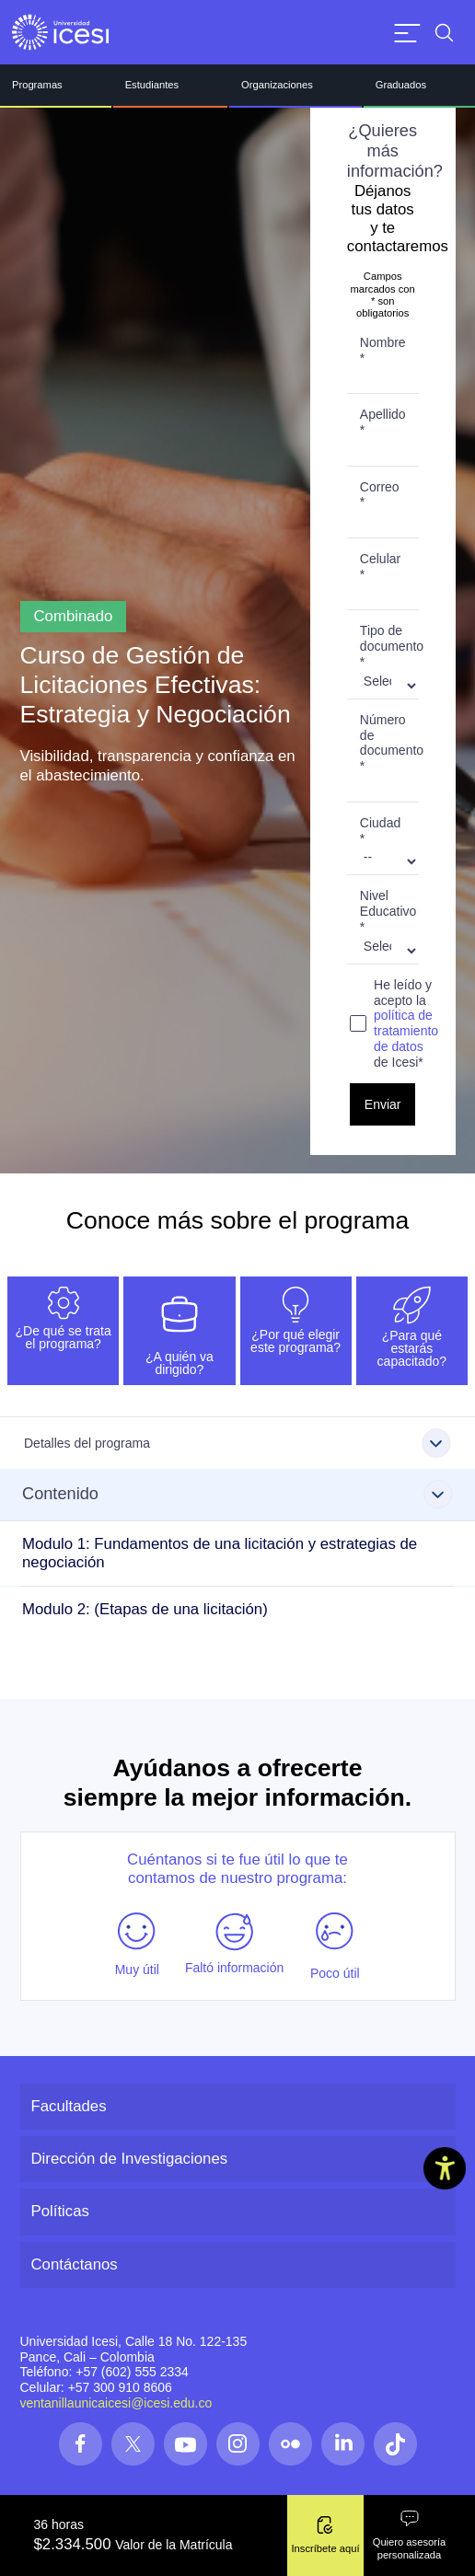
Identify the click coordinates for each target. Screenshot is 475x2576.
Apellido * (383, 422)
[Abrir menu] (407, 32)
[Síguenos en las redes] (80, 2444)
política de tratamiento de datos (406, 1031)
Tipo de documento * (389, 646)
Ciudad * (380, 830)
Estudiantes (152, 84)
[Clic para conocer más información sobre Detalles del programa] (237, 1442)
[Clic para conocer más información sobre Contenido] (237, 1494)
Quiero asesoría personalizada (409, 2534)
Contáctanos (74, 2264)
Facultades (69, 2106)
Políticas (60, 2211)
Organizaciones (277, 84)
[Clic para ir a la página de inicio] (60, 32)
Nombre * (383, 350)
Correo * (380, 494)
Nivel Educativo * (388, 911)
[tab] (63, 1330)
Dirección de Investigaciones (129, 2158)
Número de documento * (389, 742)
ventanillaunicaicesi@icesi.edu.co (116, 2403)
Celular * (380, 566)
